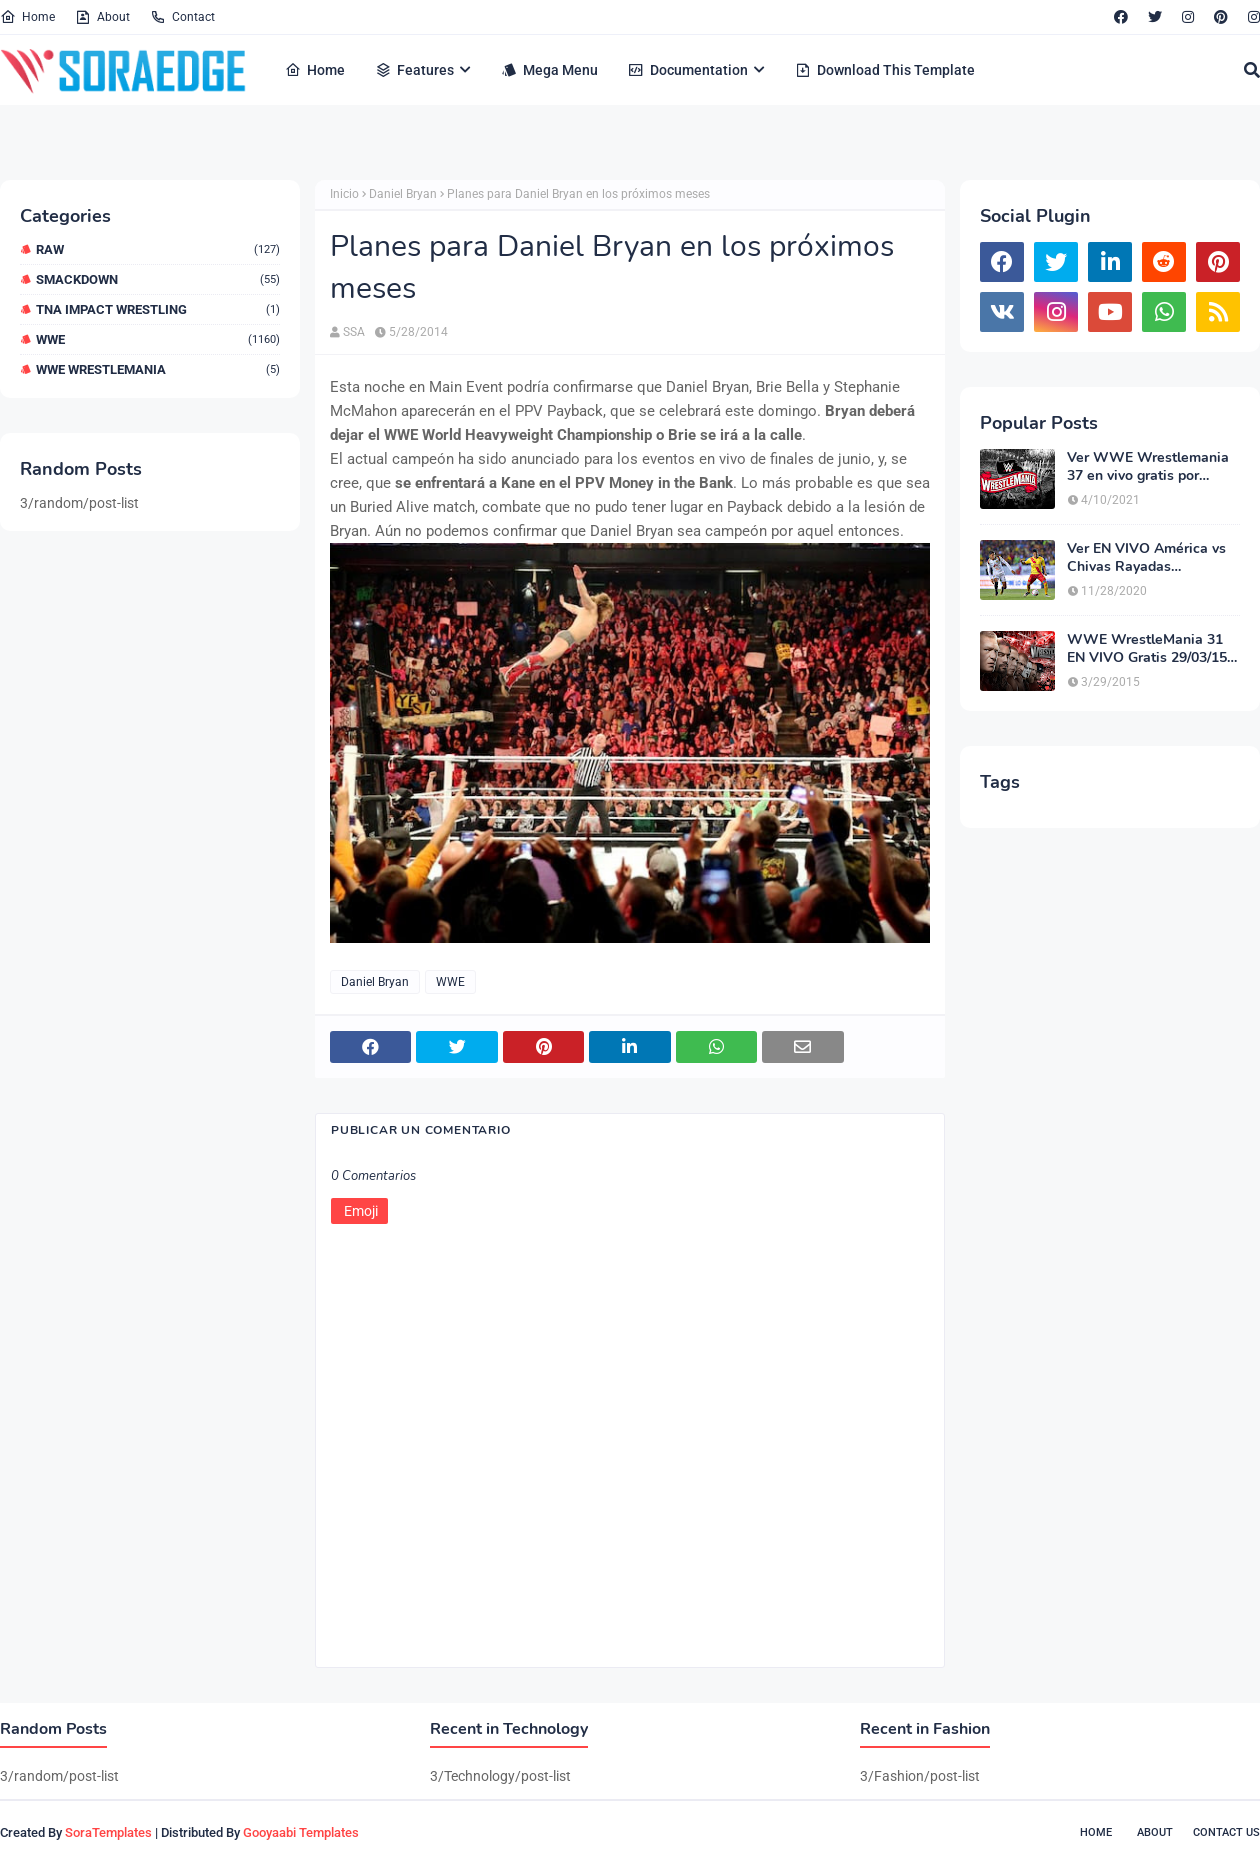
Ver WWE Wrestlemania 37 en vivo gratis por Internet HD (1148, 467)
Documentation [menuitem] (688, 70)
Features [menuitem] (414, 70)
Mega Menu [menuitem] (549, 70)
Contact (182, 17)
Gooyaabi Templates (301, 1832)
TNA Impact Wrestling (158, 309)
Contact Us (1226, 1832)
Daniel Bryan (403, 194)
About (102, 17)
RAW (158, 249)
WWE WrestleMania (158, 369)
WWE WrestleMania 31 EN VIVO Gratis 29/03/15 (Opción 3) (1147, 649)
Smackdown (158, 279)
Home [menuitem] (315, 70)
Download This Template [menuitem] (885, 70)
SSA (354, 332)
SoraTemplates (108, 1832)
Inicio (344, 194)
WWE (158, 339)
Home (27, 17)
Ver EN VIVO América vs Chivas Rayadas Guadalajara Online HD (1146, 558)
